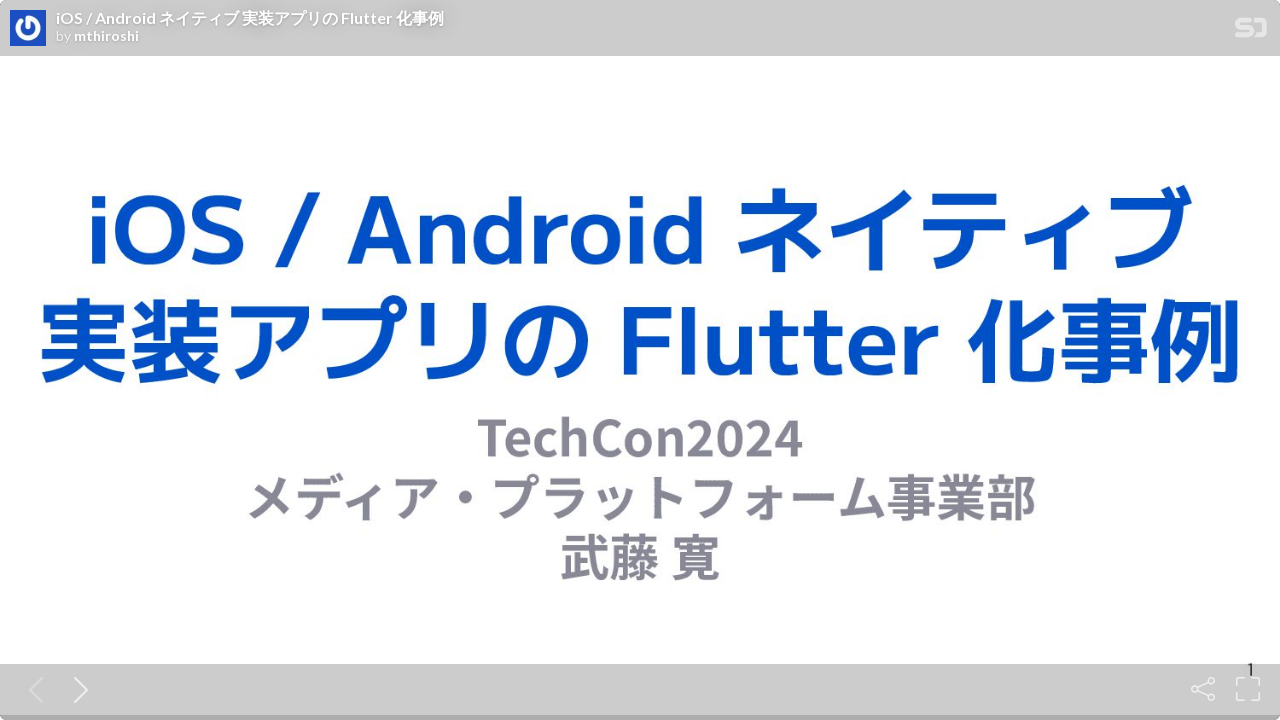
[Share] (1203, 689)
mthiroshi (106, 36)
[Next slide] (77, 689)
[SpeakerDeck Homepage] (1251, 31)
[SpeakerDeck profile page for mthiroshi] (28, 29)
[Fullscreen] (1248, 689)
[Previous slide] (32, 689)
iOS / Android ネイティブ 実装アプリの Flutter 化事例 (250, 18)
